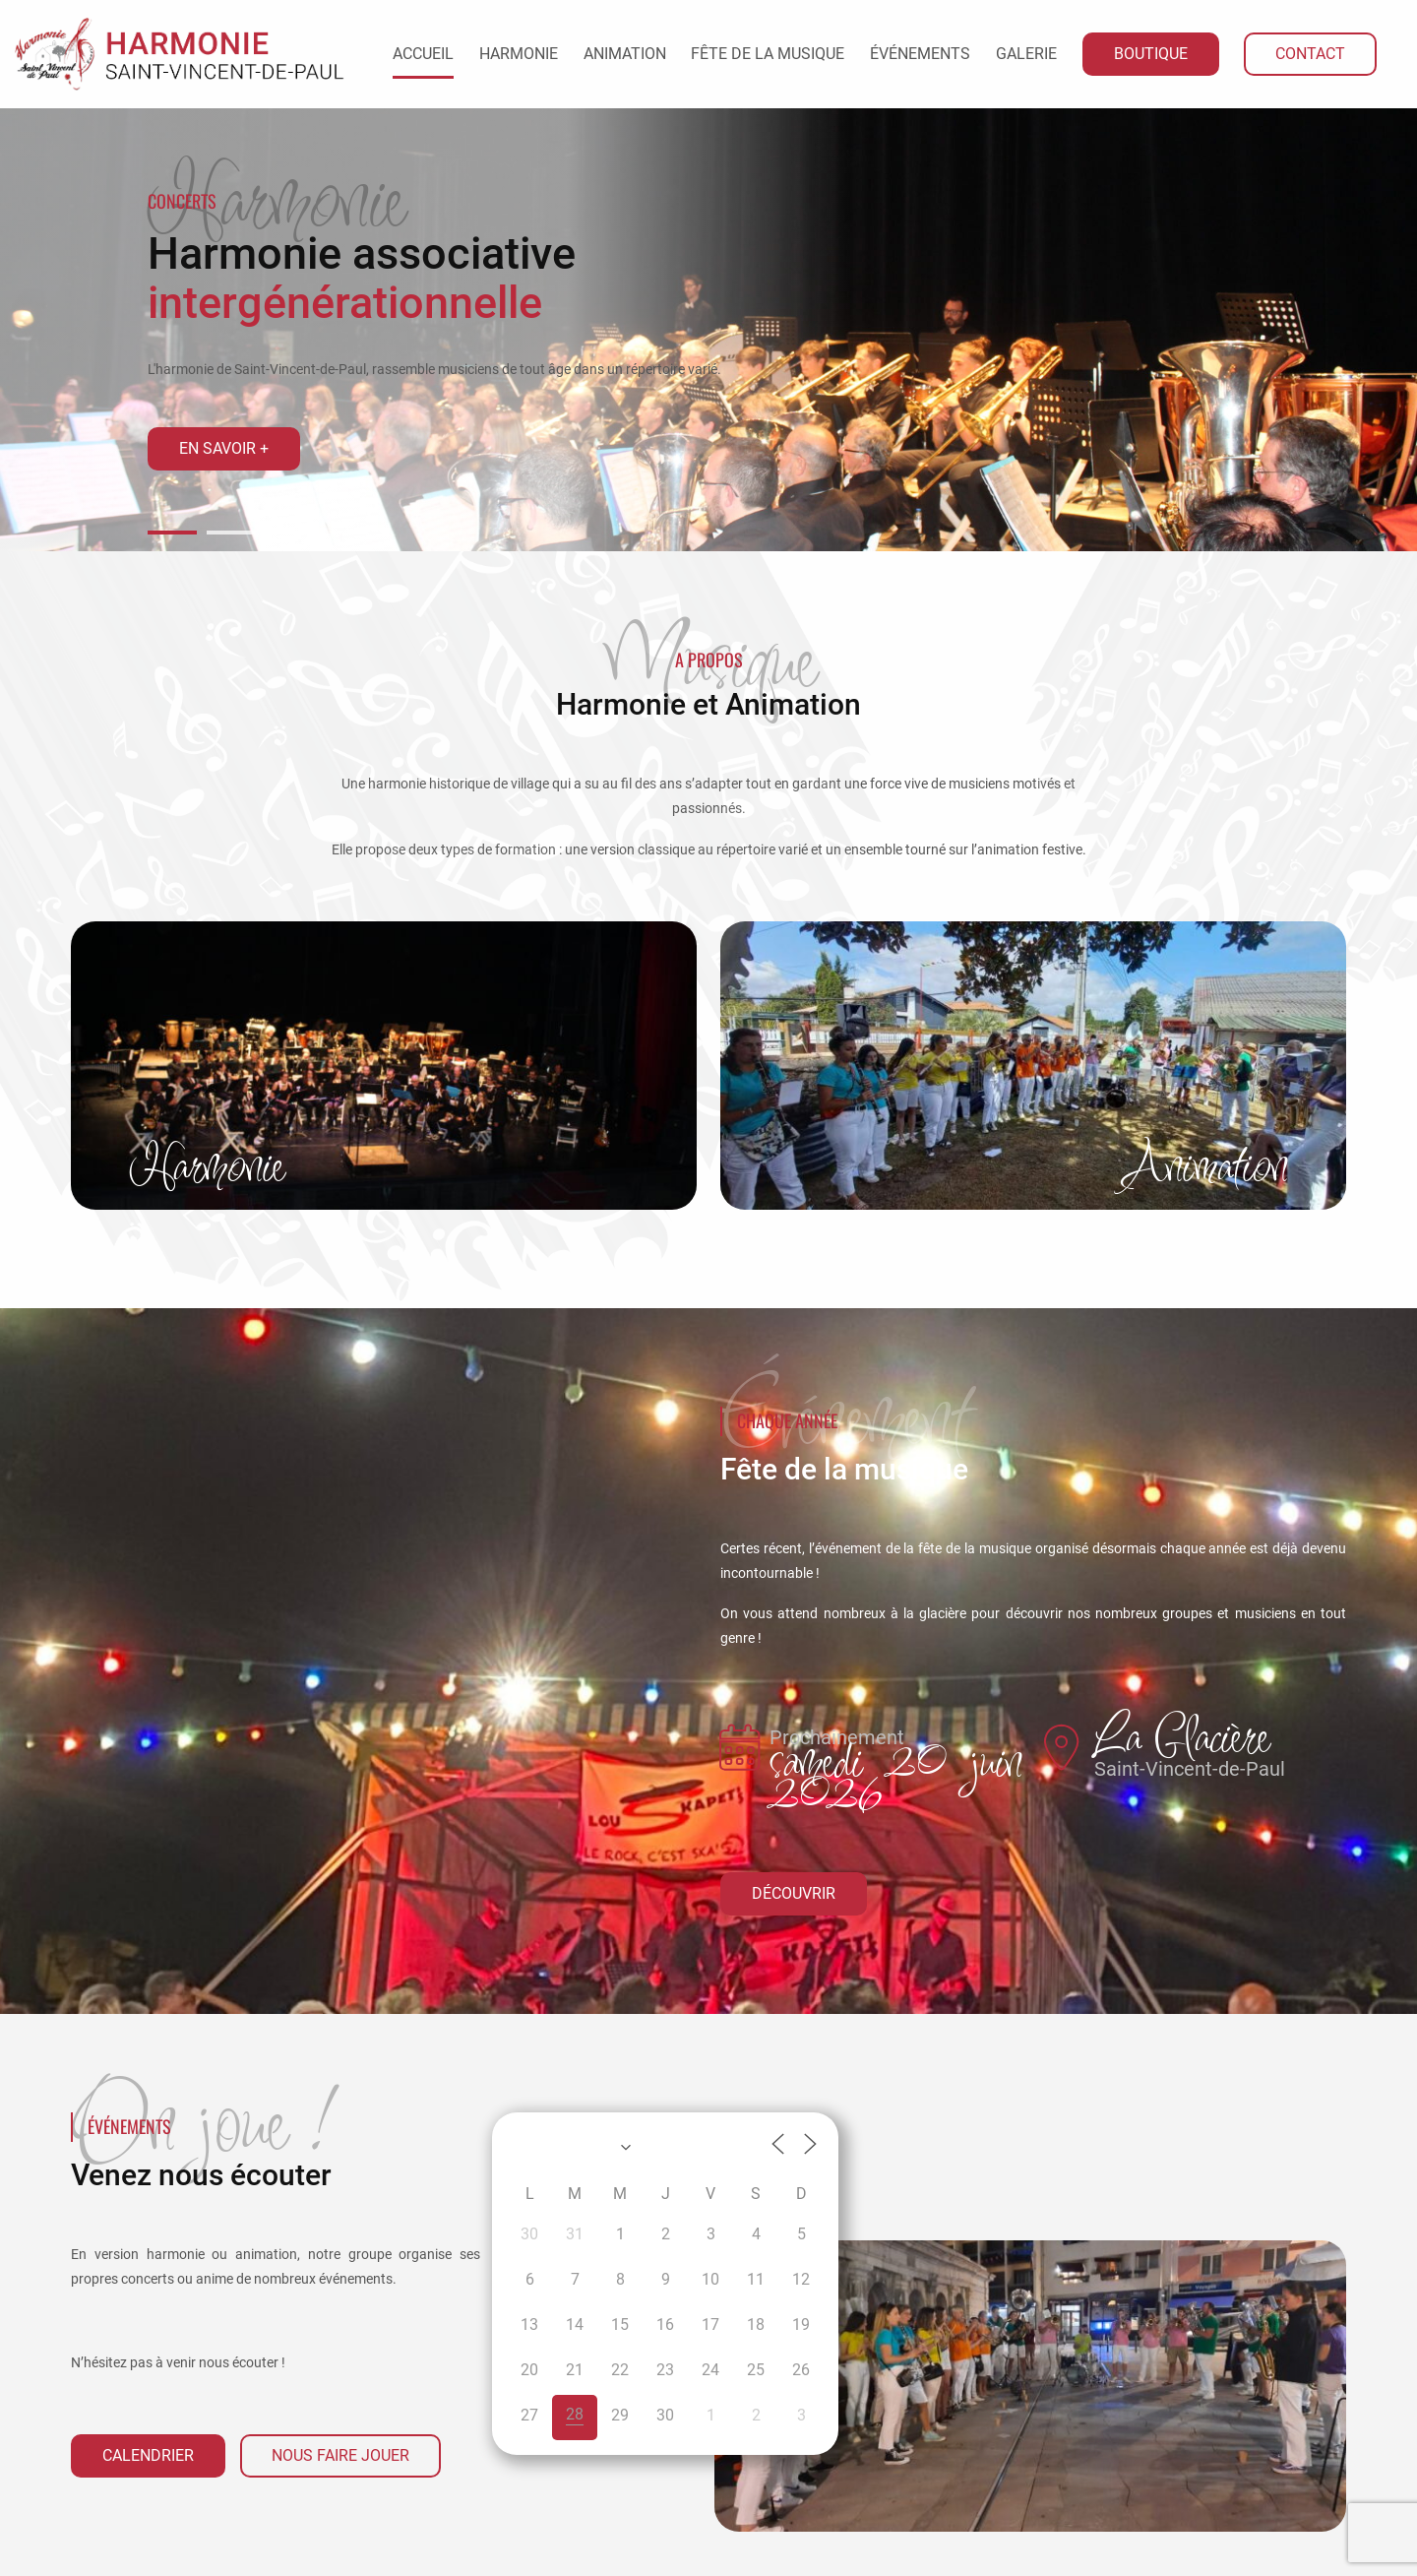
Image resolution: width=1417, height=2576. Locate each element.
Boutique (1151, 53)
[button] (172, 532)
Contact (1310, 53)
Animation (625, 53)
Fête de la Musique (767, 53)
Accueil (423, 53)
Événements (920, 53)
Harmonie (518, 53)
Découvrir (793, 1893)
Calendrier (148, 2455)
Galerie (1026, 53)
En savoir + (224, 448)
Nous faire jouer (340, 2455)
